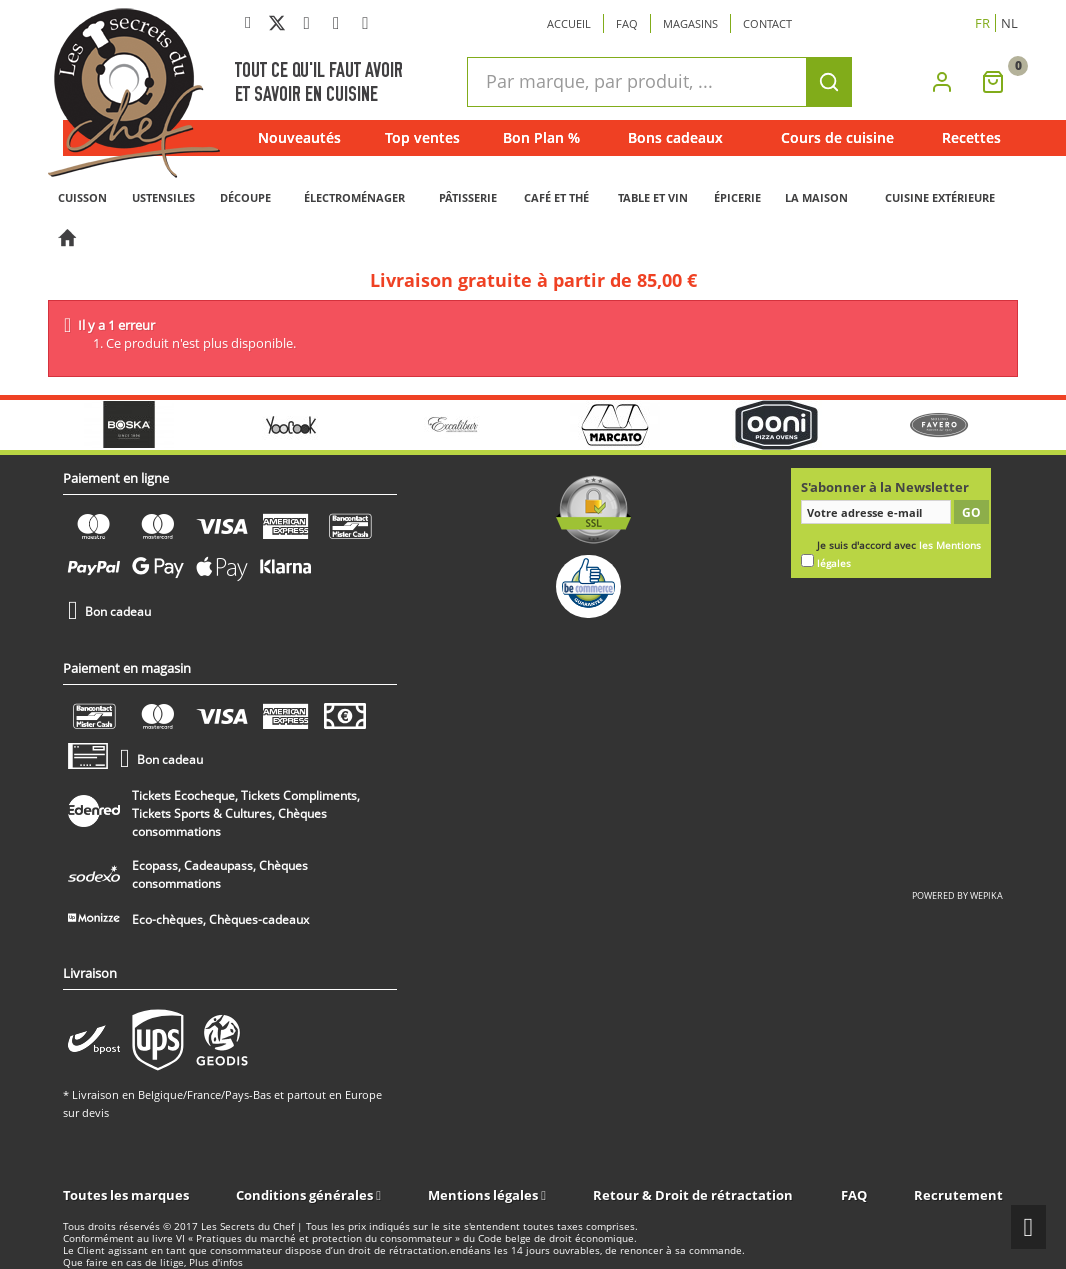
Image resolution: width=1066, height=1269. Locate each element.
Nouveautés (299, 137)
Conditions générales (306, 1195)
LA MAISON (816, 197)
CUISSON (82, 197)
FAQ (854, 1195)
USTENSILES (163, 197)
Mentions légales (484, 1195)
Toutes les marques (126, 1195)
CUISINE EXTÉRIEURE (940, 197)
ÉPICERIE (737, 197)
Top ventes (422, 137)
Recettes (971, 137)
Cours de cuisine (837, 137)
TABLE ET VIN (653, 197)
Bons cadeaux (675, 137)
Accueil (569, 23)
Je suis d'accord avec (899, 554)
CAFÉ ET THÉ (556, 197)
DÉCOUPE (245, 197)
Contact (767, 23)
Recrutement (958, 1195)
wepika (986, 895)
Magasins (690, 23)
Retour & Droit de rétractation (693, 1195)
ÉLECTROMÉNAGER (354, 197)
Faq (627, 23)
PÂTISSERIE (468, 197)
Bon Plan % (541, 137)
